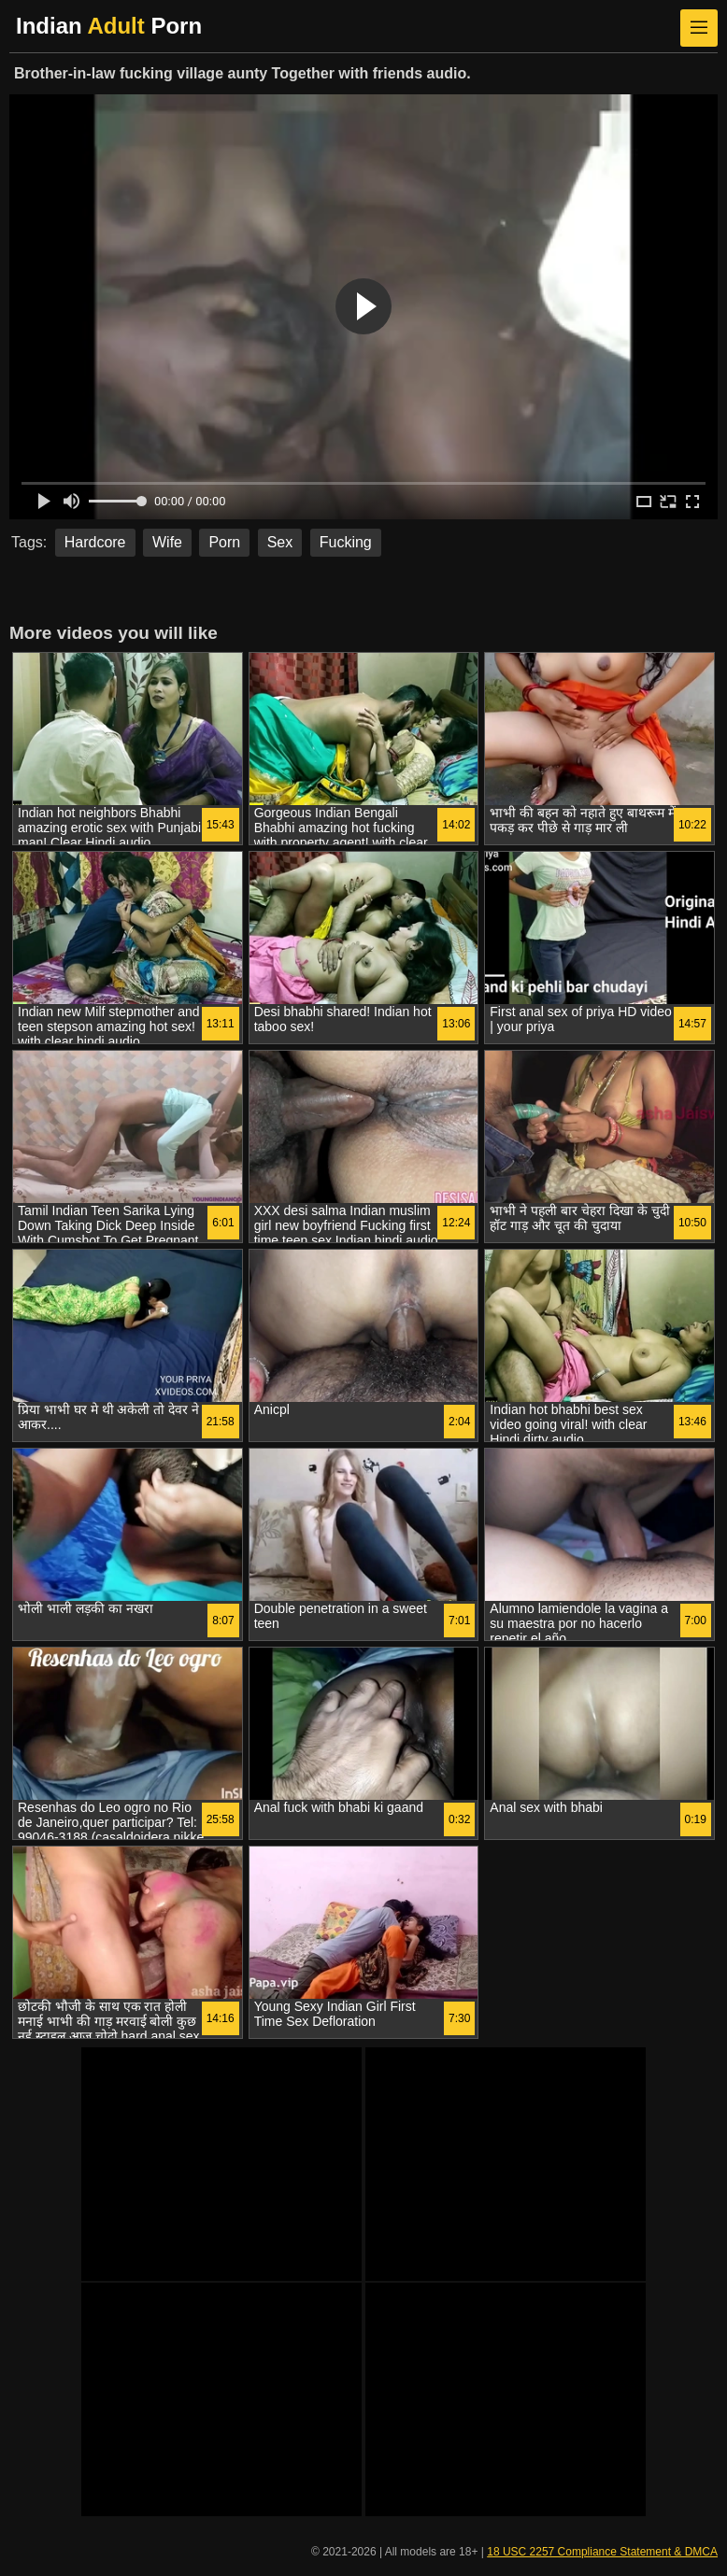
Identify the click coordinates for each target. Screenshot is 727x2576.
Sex (280, 542)
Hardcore (95, 542)
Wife (167, 542)
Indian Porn (109, 25)
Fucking (346, 542)
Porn (224, 542)
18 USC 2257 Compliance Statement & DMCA (602, 2551)
